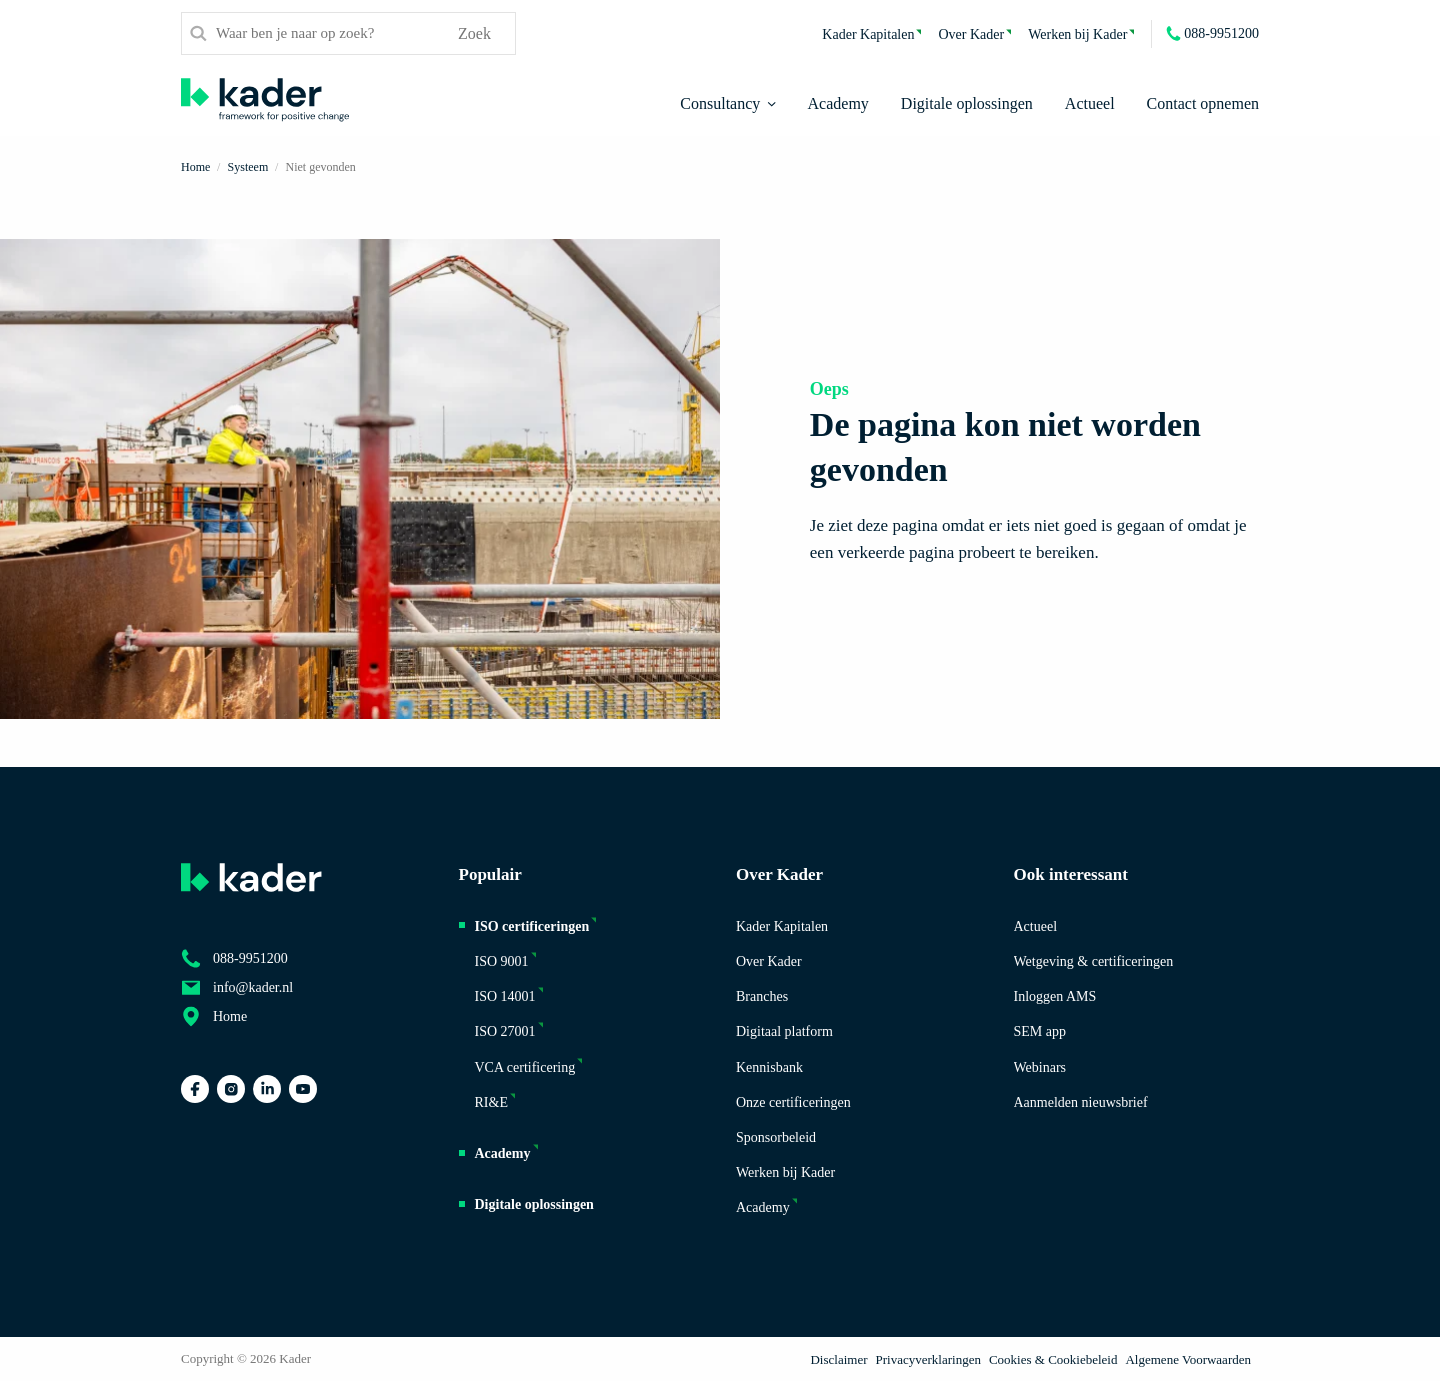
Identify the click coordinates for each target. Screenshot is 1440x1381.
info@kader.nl (253, 987)
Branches (762, 996)
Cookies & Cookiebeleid (1053, 1359)
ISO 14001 (505, 996)
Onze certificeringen (793, 1102)
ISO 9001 (502, 961)
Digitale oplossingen (967, 103)
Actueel (1090, 103)
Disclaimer (838, 1359)
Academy (838, 103)
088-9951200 (1221, 33)
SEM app (1040, 1031)
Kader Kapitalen (868, 34)
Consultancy (720, 103)
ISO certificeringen (532, 926)
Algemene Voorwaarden (1188, 1359)
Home (230, 1016)
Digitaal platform (784, 1031)
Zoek (474, 33)
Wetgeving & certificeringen (1094, 961)
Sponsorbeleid (776, 1137)
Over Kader (971, 34)
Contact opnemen (1203, 103)
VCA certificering (525, 1067)
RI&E (491, 1102)
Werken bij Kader (1077, 34)
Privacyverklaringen (928, 1359)
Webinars (1040, 1067)
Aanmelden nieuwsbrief (1081, 1102)
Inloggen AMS (1055, 996)
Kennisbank (769, 1067)
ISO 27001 (505, 1031)
